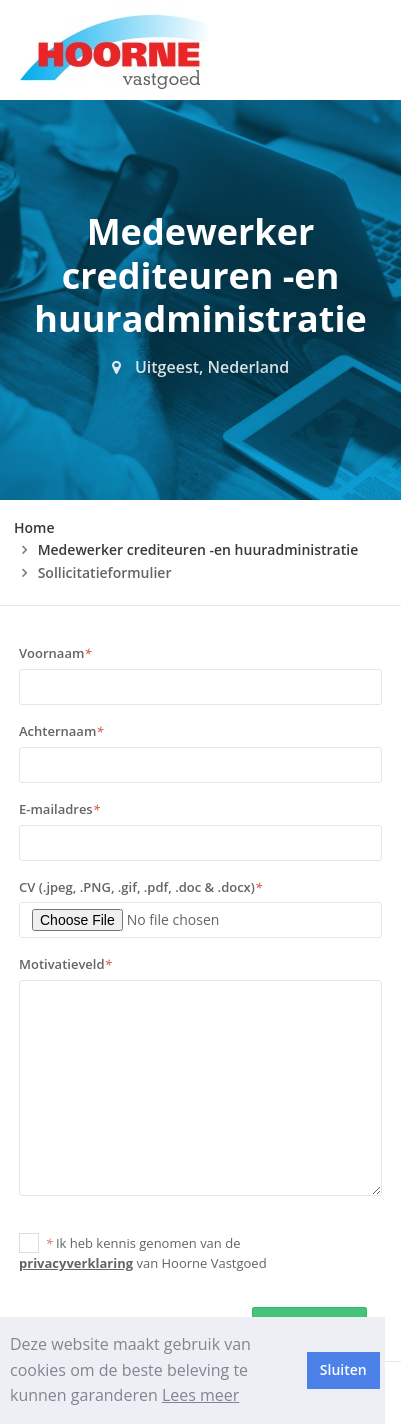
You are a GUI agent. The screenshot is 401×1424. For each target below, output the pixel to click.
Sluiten (343, 1369)
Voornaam (55, 653)
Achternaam (61, 731)
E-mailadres (59, 809)
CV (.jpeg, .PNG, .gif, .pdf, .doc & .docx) (140, 887)
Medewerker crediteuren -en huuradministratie (198, 549)
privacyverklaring (76, 1263)
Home (34, 527)
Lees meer (200, 1395)
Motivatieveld (65, 964)
